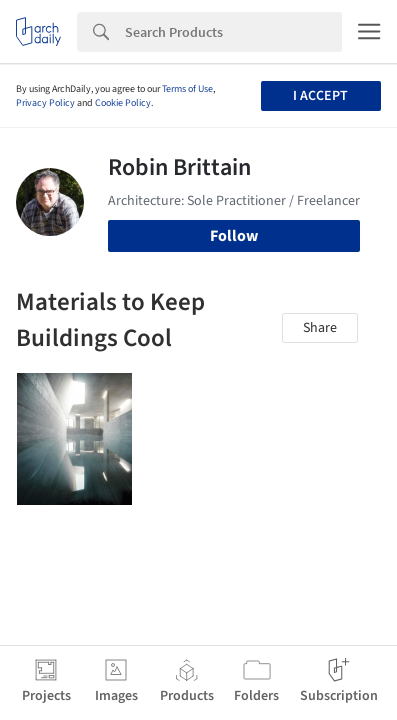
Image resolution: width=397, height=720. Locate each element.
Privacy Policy (45, 103)
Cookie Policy (123, 103)
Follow (234, 236)
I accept (320, 96)
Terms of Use (187, 89)
